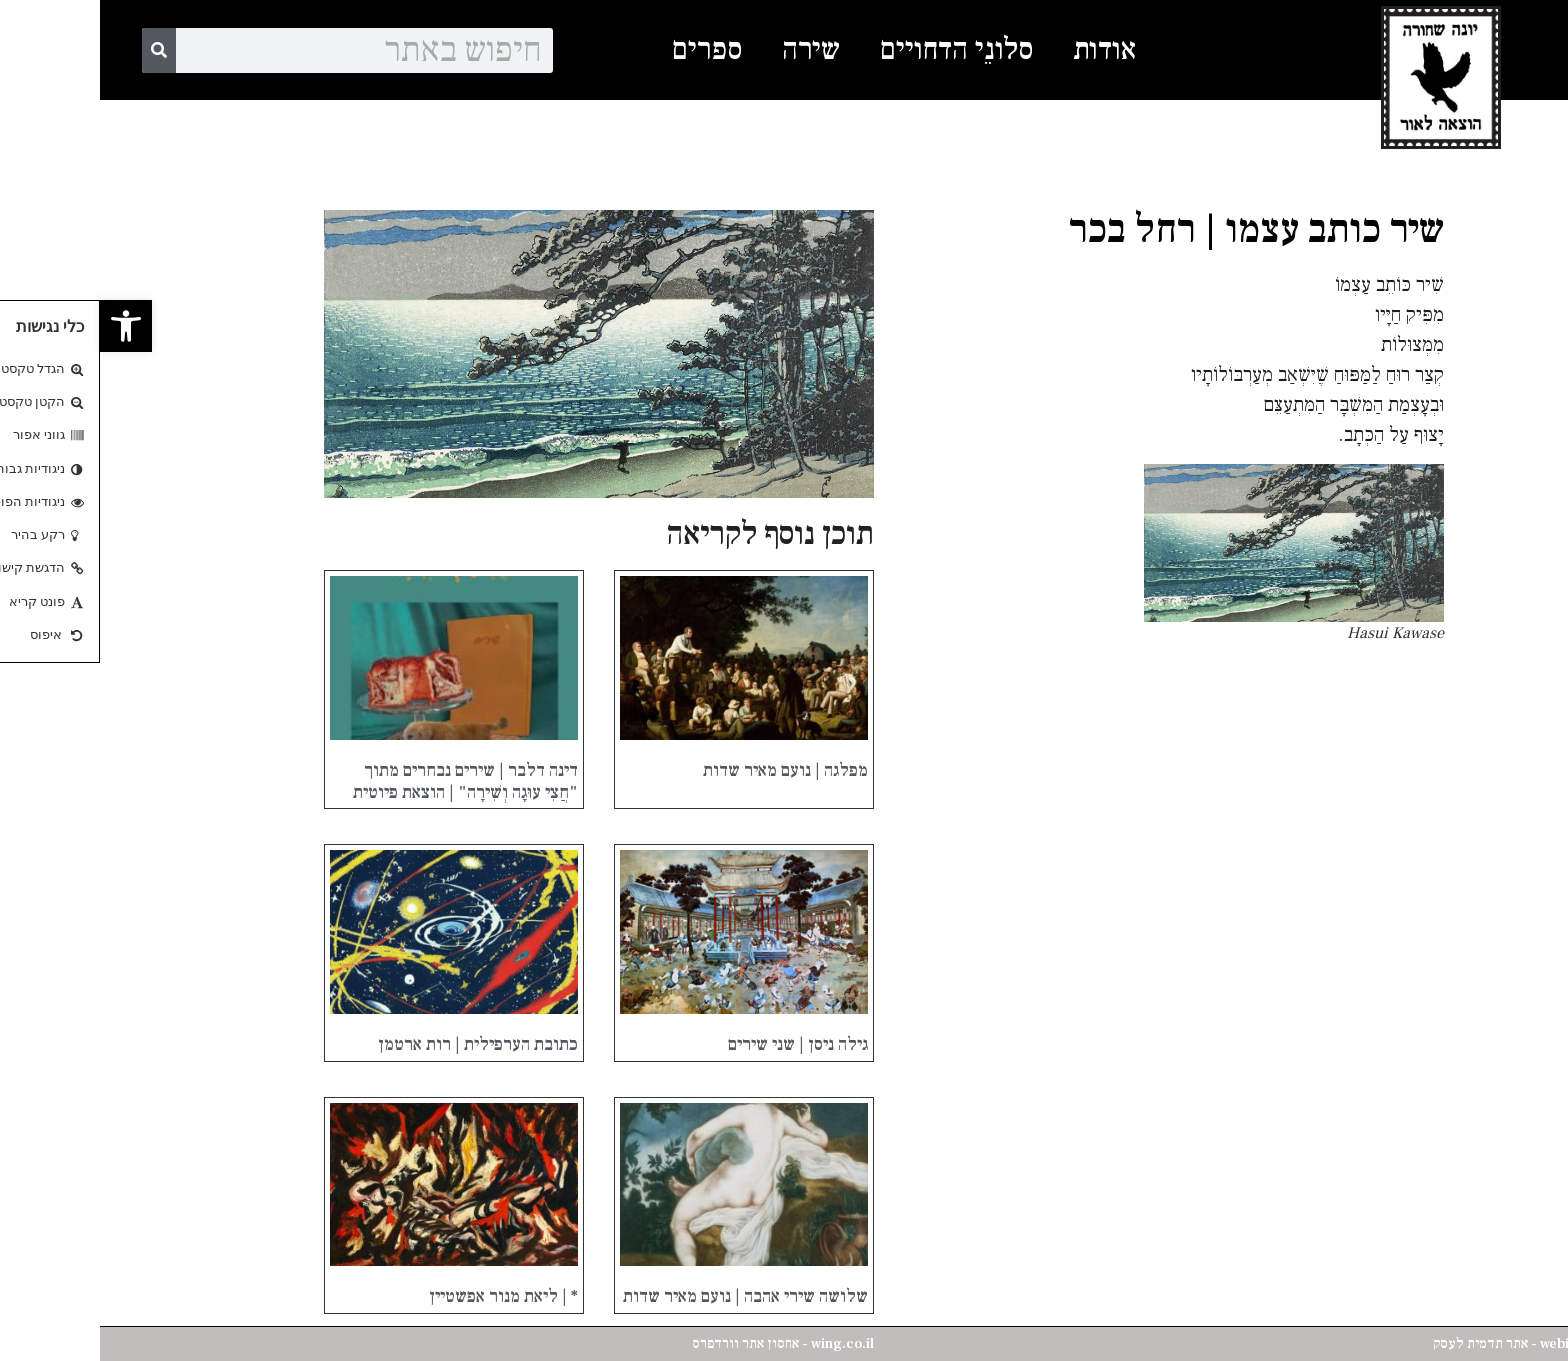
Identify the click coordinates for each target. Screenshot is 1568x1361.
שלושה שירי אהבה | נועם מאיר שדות (645, 1296)
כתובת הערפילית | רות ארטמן (378, 1044)
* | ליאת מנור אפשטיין (403, 1296)
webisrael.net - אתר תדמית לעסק (1430, 1344)
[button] (26, 326)
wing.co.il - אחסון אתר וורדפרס (683, 1344)
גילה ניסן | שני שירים (698, 1044)
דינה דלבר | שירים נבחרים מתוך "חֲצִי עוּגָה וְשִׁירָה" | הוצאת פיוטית (365, 781)
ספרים (607, 49)
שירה (711, 49)
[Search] (59, 50)
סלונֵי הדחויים (856, 49)
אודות (1004, 49)
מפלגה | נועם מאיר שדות (685, 770)
